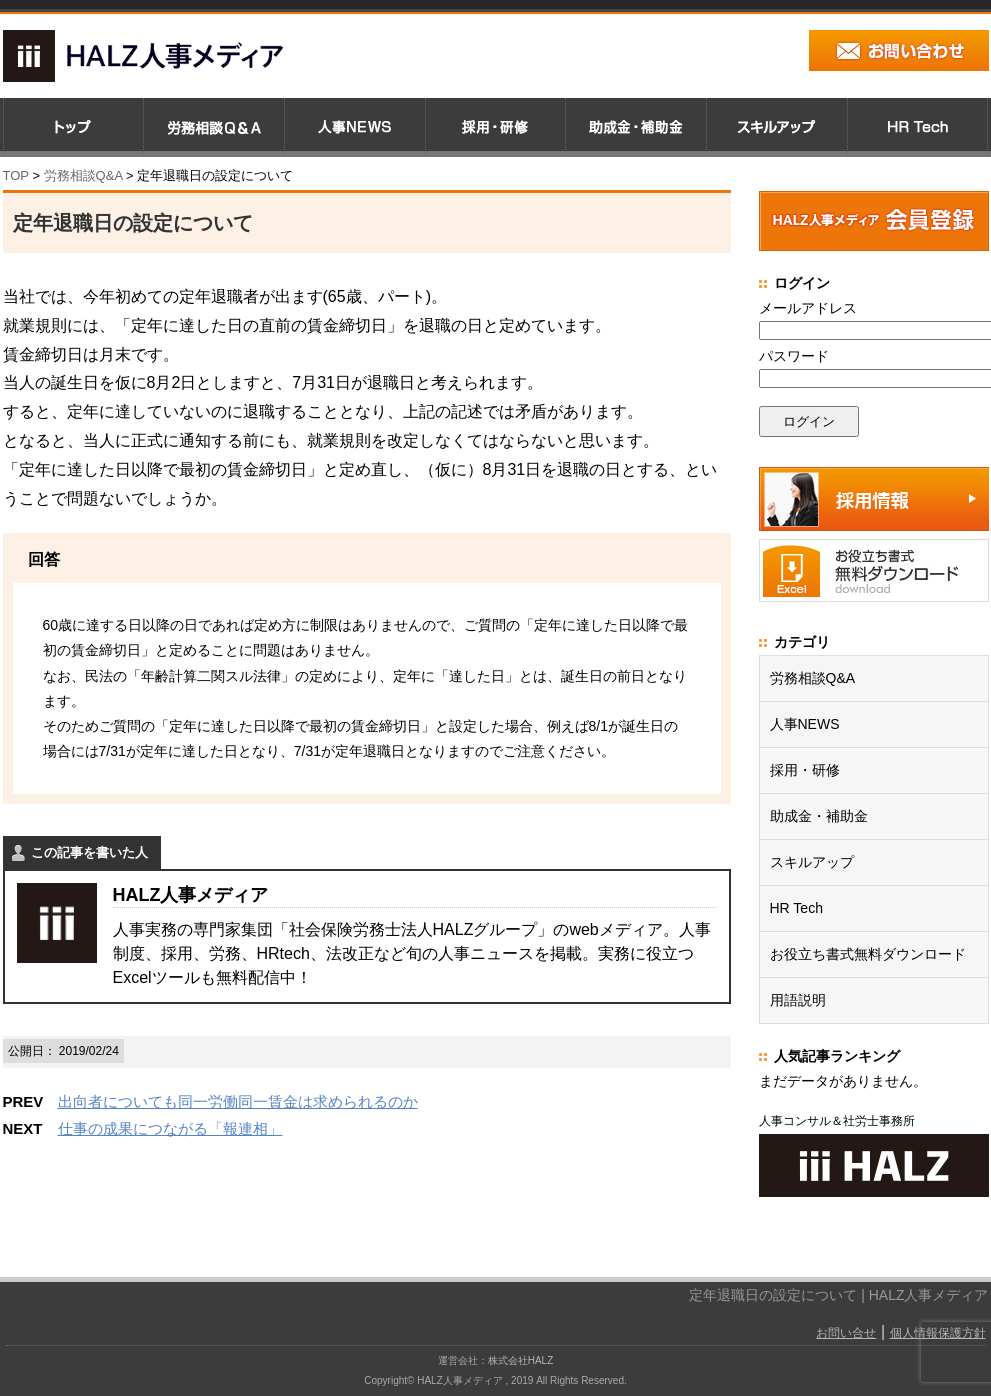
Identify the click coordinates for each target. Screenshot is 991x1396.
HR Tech (796, 908)
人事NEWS (805, 724)
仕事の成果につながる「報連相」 (170, 1128)
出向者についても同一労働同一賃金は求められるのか (238, 1101)
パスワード (794, 356)
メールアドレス (808, 308)
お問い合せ (846, 1333)
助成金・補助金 (819, 816)
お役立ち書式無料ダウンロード (868, 954)
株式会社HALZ (521, 1360)
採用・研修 (805, 770)
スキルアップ (812, 862)
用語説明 (798, 1000)
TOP (16, 175)
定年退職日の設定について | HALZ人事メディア (838, 1295)
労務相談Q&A (83, 175)
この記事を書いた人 (89, 852)
